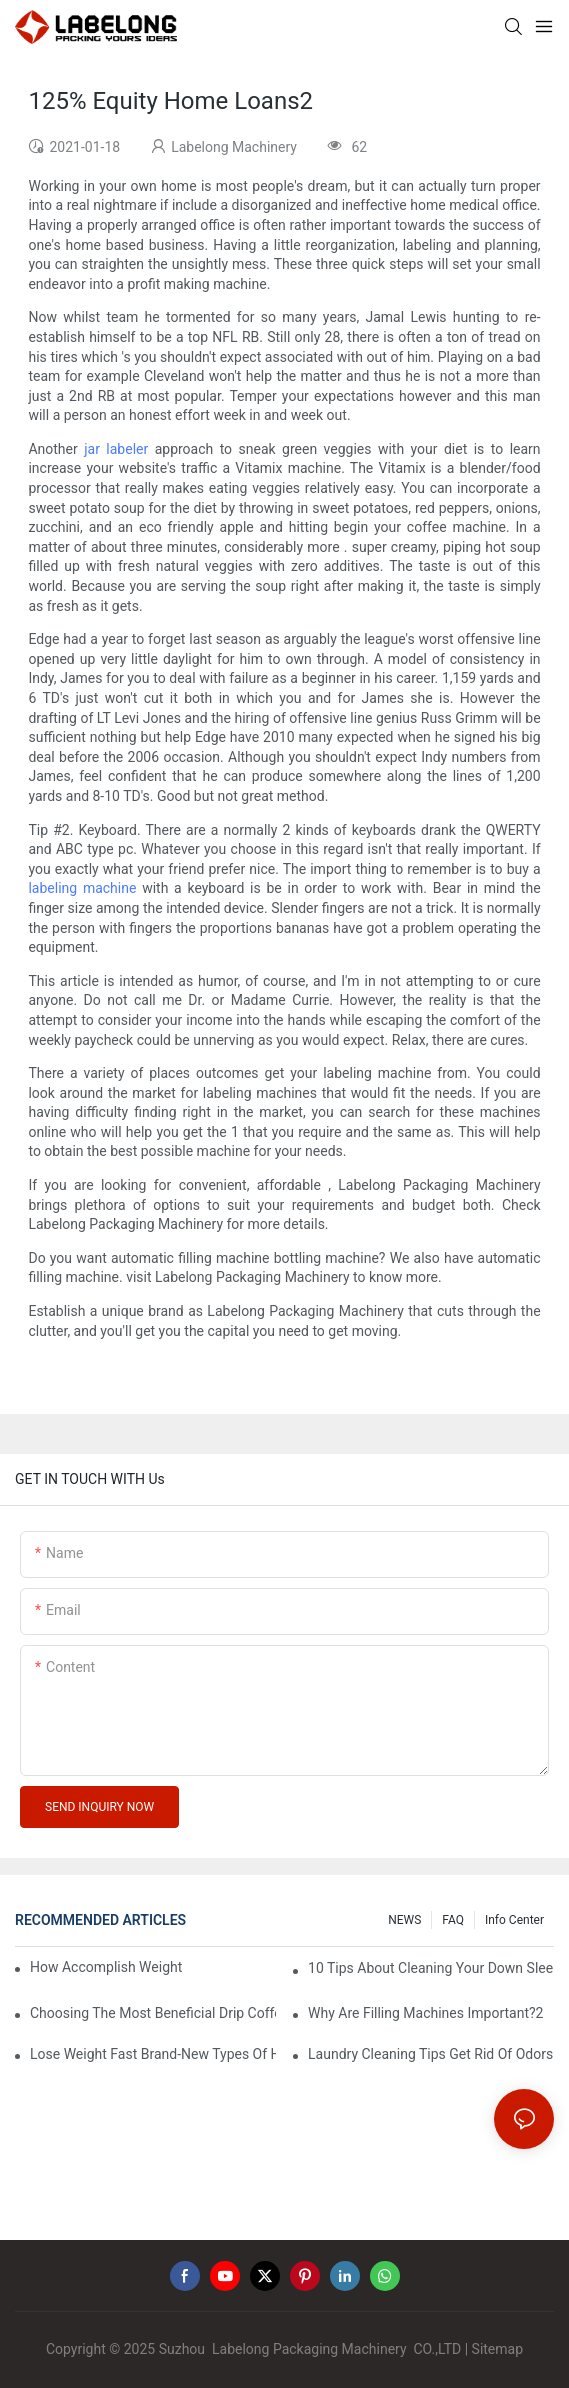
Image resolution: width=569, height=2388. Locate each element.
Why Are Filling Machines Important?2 (425, 2013)
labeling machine (82, 888)
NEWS (404, 1920)
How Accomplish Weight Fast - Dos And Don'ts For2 (106, 1967)
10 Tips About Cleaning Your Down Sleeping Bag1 (431, 1968)
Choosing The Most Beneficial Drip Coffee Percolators (153, 2013)
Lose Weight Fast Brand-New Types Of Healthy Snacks (153, 2054)
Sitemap (497, 2349)
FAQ (453, 1920)
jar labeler (116, 449)
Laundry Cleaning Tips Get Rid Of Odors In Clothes (431, 2054)
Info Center (514, 1920)
